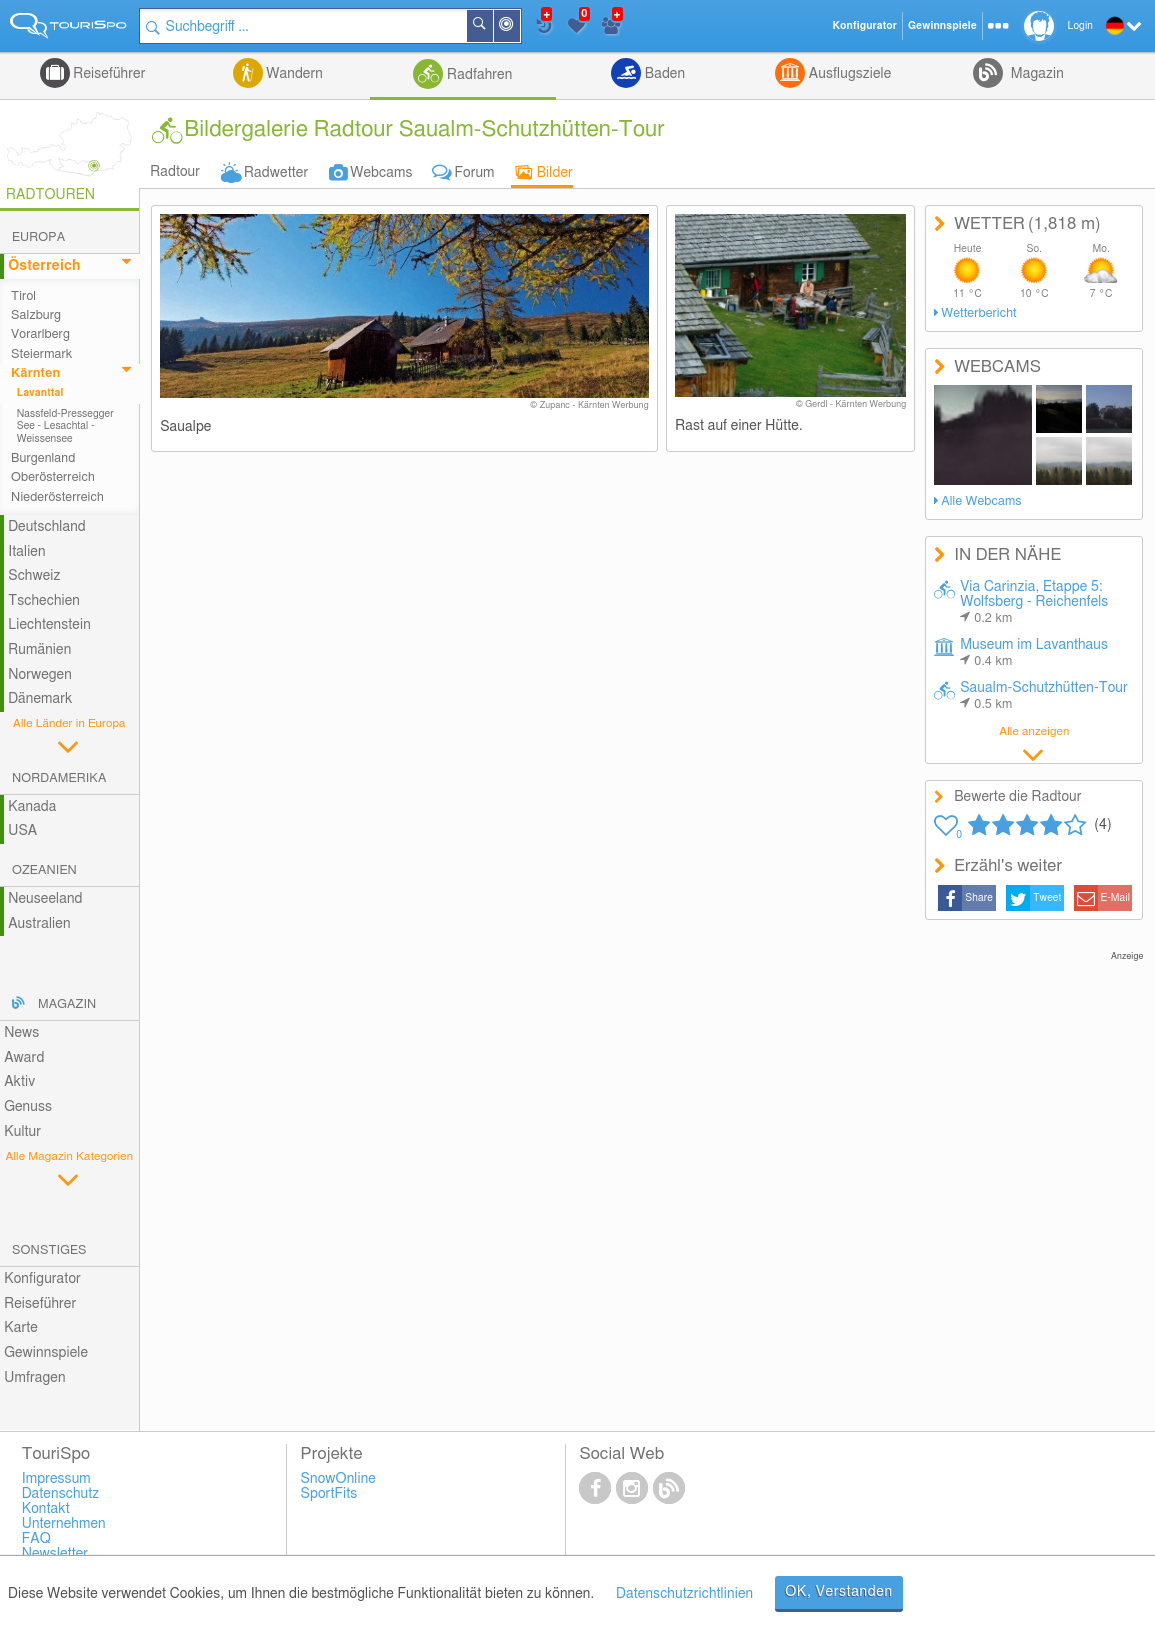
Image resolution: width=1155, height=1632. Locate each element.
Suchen (492, 26)
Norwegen (40, 675)
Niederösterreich (57, 497)
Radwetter (276, 173)
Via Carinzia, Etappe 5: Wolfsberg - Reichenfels (1034, 602)
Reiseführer (108, 74)
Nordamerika (59, 778)
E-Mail (1115, 898)
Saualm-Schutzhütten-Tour (1044, 696)
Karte (21, 1328)
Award (24, 1058)
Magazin (1035, 74)
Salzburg (36, 315)
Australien (39, 924)
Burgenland (43, 458)
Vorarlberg (40, 334)
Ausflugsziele (848, 74)
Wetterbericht (978, 313)
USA (22, 831)
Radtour (175, 172)
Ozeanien (44, 870)
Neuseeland (45, 899)
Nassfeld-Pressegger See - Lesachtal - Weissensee (65, 426)
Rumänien (39, 650)
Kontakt (46, 1509)
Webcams (381, 173)
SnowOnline (338, 1479)
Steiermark (41, 354)
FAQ (36, 1539)
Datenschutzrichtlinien (684, 1594)
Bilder (555, 173)
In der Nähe (519, 27)
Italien (26, 552)
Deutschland (47, 527)
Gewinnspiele (46, 1353)
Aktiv (19, 1082)
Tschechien (44, 601)
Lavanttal (40, 393)
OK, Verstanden (839, 1592)
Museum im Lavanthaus (1034, 653)
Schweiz (34, 576)
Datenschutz (61, 1494)
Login (1080, 26)
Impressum (56, 1479)
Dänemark (40, 699)
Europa (38, 237)
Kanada (32, 807)
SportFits (329, 1494)
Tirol (23, 296)
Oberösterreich (53, 477)
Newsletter (55, 1554)
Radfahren (477, 75)
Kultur (22, 1132)
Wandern (293, 74)
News (21, 1033)
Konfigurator (42, 1279)
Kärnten (35, 373)
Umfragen (34, 1378)
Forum (475, 173)
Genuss (28, 1107)
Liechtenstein (49, 625)
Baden (663, 74)
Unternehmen (64, 1524)
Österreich (44, 266)
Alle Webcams (981, 501)
